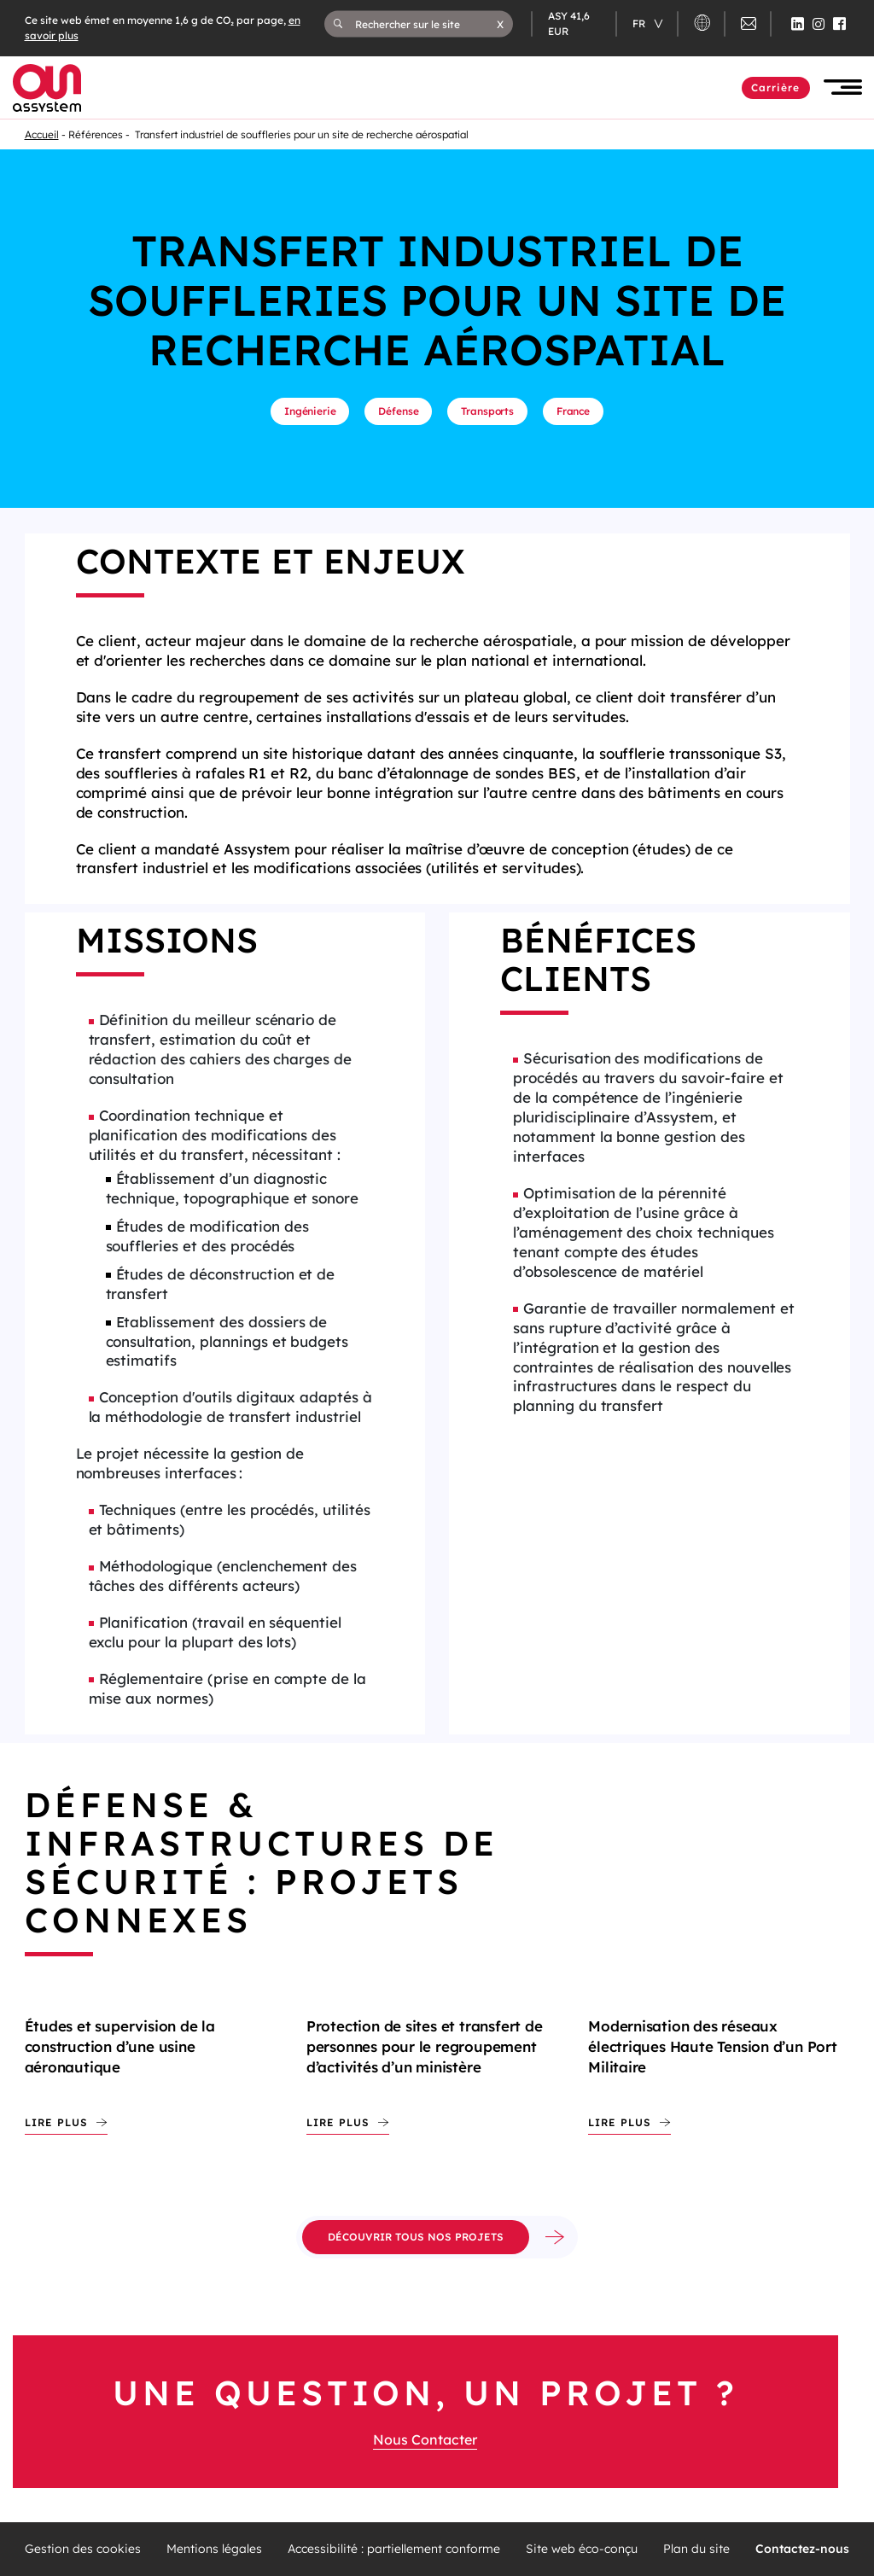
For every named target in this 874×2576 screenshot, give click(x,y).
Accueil (42, 134)
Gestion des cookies (83, 2549)
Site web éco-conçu (582, 2549)
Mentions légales (214, 2549)
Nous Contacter (425, 2439)
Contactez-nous (802, 2549)
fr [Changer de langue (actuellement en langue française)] (640, 23)
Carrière (776, 87)
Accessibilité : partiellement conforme (394, 2549)
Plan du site (696, 2549)
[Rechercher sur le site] (426, 24)
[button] (500, 24)
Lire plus (56, 2122)
